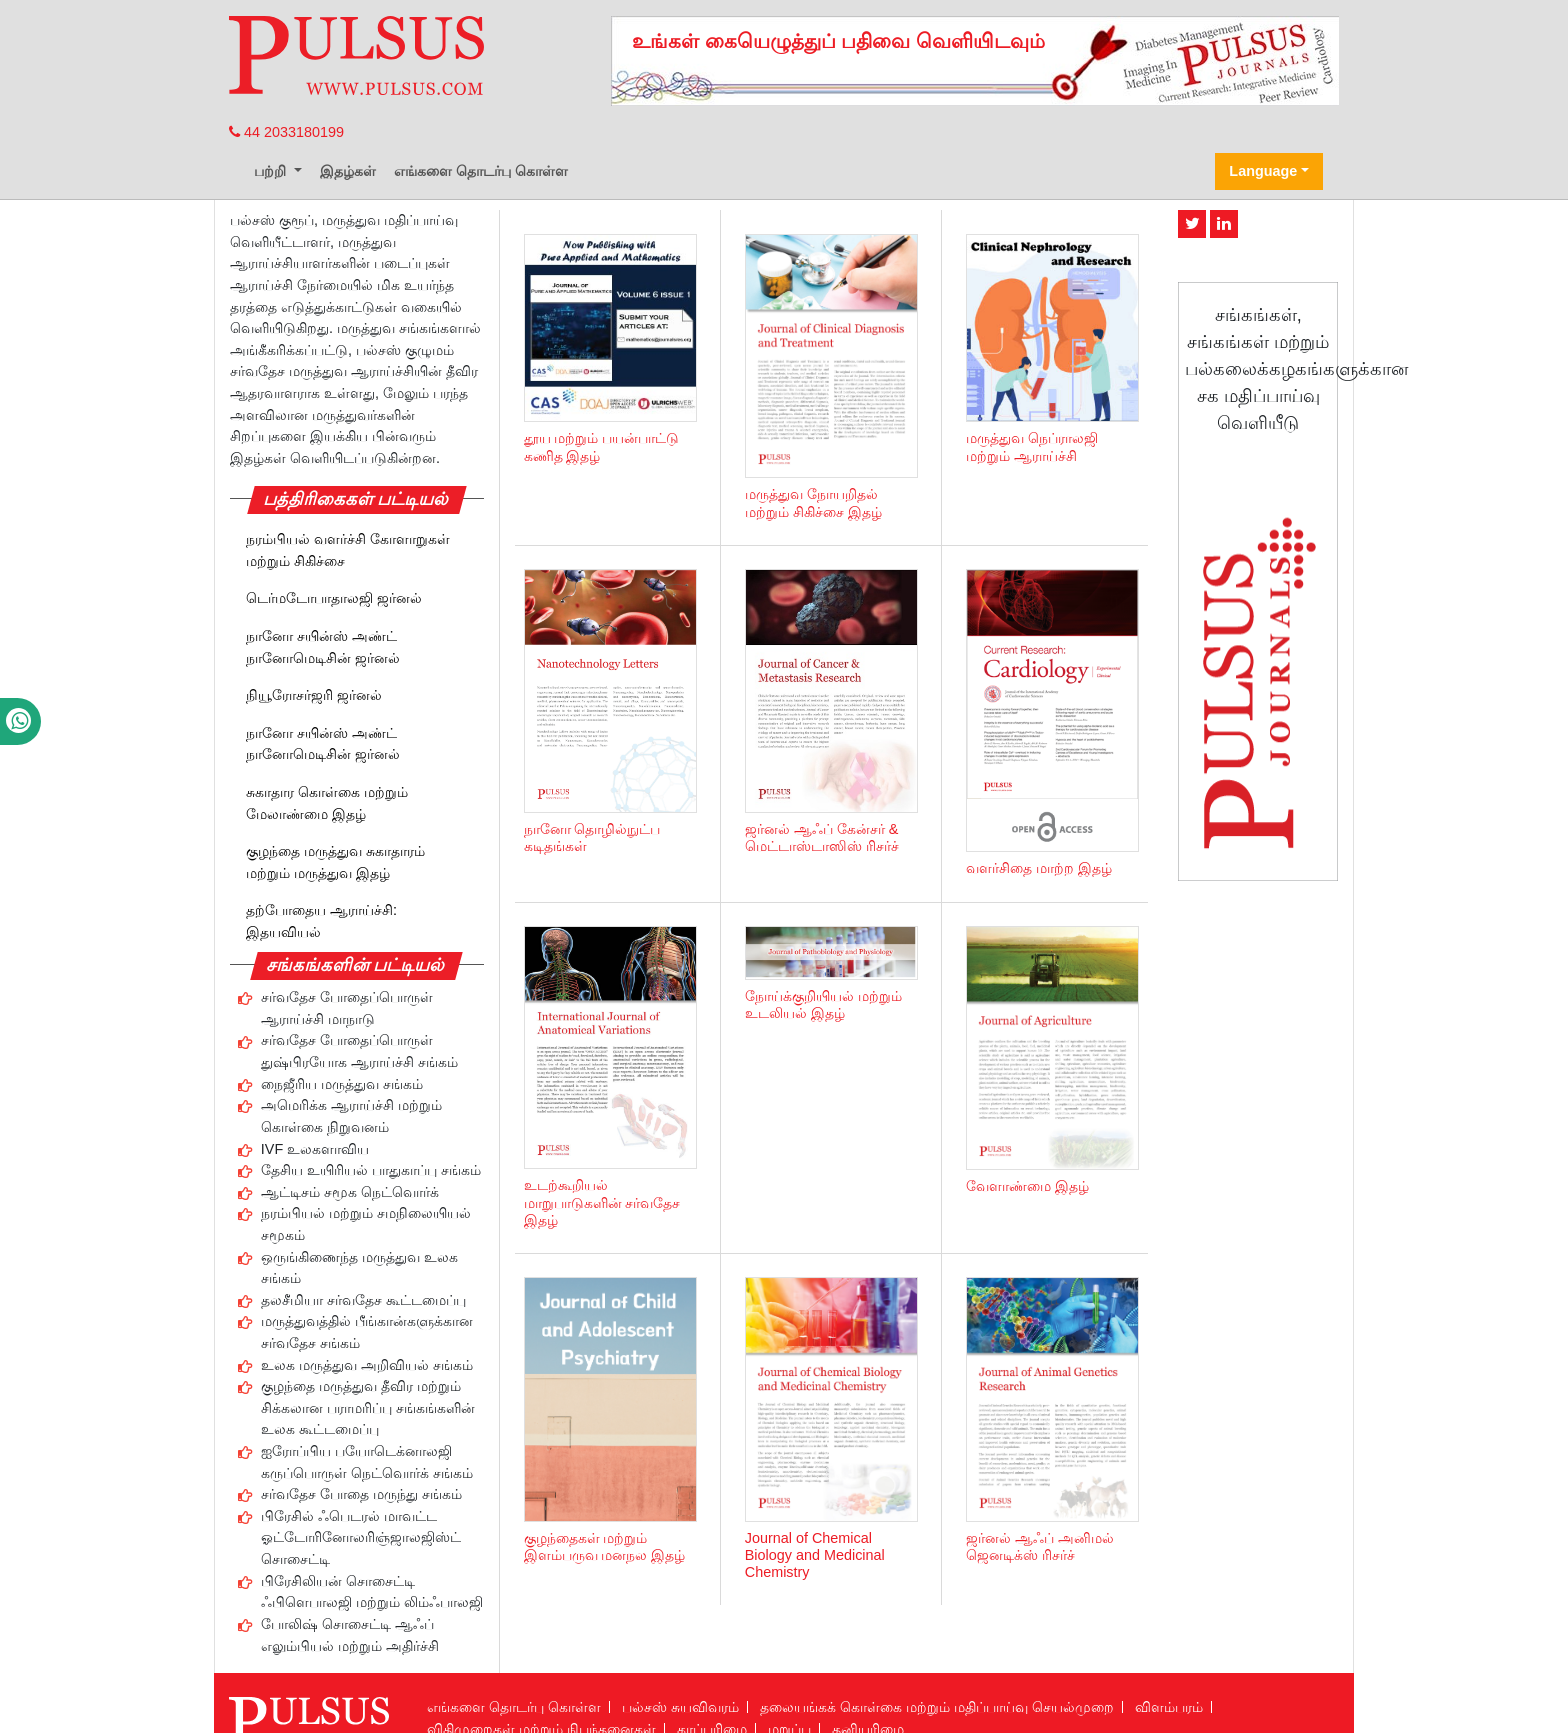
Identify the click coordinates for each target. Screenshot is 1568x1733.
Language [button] (1263, 171)
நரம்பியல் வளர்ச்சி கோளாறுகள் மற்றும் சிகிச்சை (348, 550)
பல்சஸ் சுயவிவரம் (680, 1707)
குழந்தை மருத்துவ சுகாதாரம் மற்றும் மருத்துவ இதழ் (335, 862)
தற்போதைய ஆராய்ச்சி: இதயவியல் (321, 921)
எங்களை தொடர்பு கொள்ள (481, 171)
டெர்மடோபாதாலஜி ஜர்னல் (334, 598)
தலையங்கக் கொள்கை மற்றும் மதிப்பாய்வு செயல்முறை (937, 1707)
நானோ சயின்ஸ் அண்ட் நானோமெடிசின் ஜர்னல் (323, 647)
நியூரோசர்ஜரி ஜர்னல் (314, 695)
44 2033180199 (286, 132)
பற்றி (272, 171)
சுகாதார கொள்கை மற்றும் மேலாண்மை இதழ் (327, 803)
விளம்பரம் (1169, 1707)
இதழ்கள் (348, 171)
